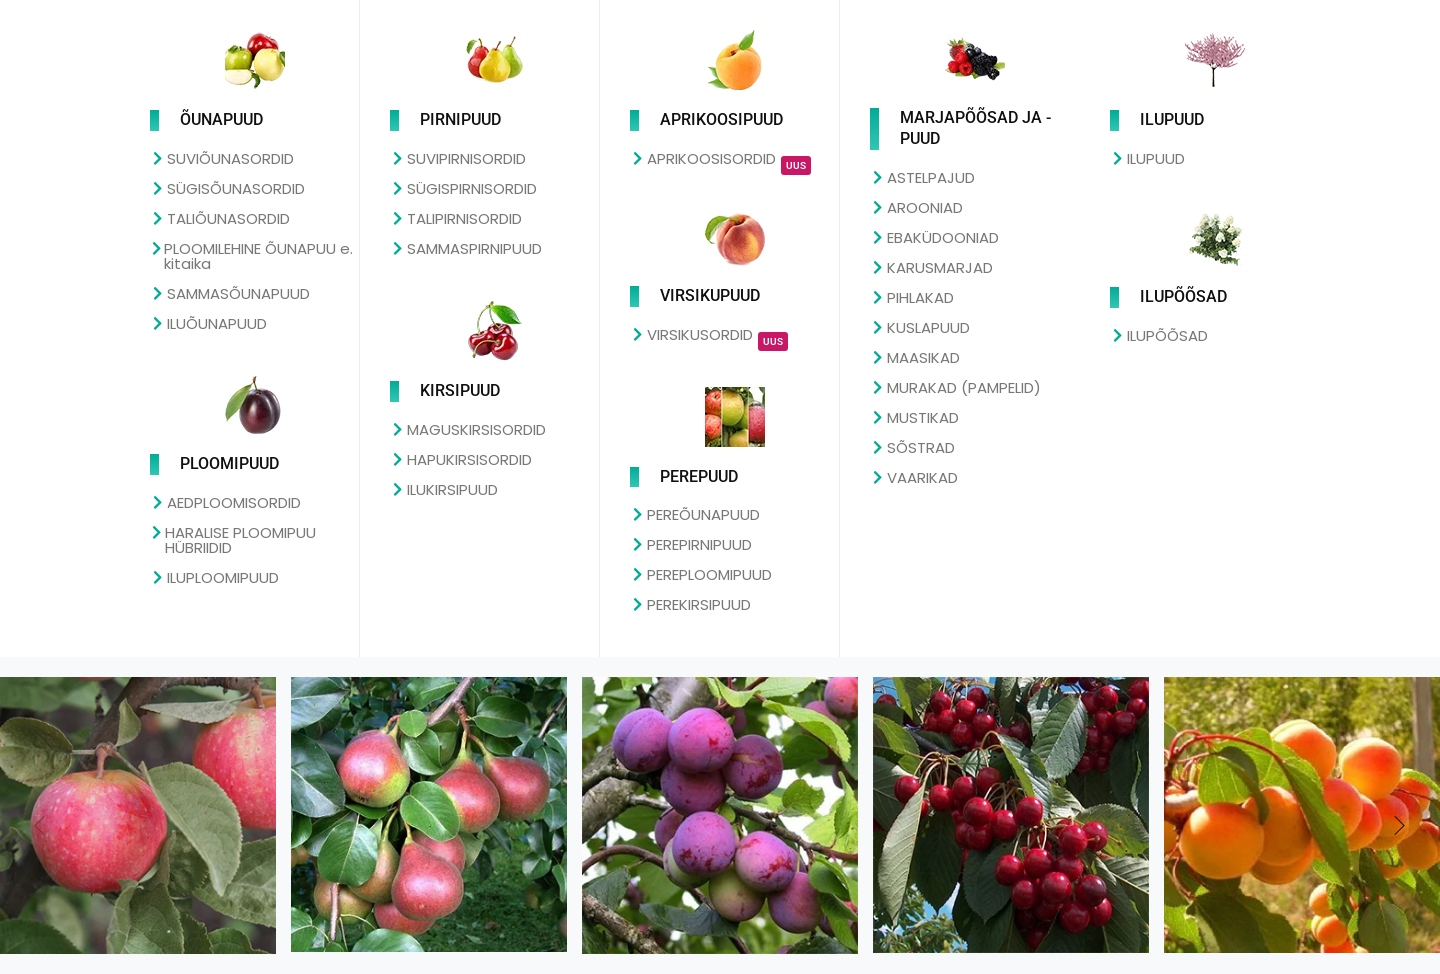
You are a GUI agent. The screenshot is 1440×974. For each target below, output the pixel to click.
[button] (1400, 827)
